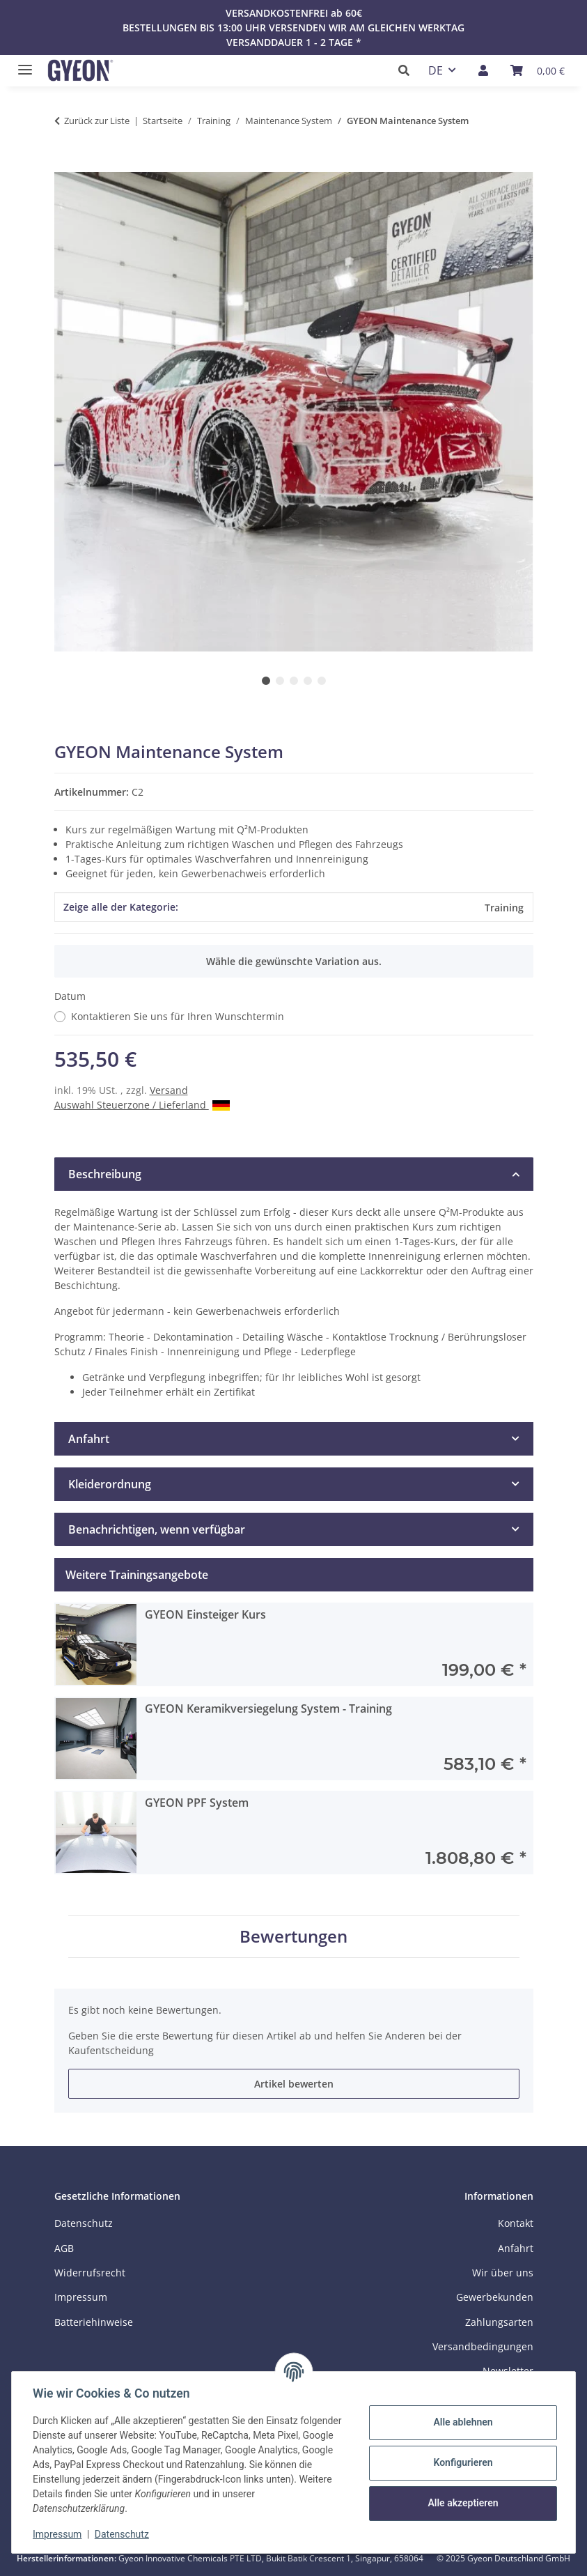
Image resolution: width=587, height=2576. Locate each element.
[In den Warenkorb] (65, 164)
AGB (64, 2248)
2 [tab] (280, 681)
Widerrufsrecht (89, 2272)
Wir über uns (502, 2272)
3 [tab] (294, 681)
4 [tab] (308, 681)
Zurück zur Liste (97, 120)
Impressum (58, 2534)
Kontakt (515, 2223)
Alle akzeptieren (461, 2502)
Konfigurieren (461, 2462)
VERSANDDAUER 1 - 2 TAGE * (293, 42)
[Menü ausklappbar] (21, 63)
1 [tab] (266, 681)
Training (504, 907)
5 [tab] (322, 681)
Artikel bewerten (294, 2083)
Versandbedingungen (482, 2346)
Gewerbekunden (494, 2297)
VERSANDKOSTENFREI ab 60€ (294, 13)
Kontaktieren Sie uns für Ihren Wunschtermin (177, 1016)
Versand (169, 1090)
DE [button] (435, 70)
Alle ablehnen (461, 2422)
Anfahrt (515, 2248)
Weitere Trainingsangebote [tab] (136, 1574)
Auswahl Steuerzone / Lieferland (142, 1104)
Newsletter (508, 2370)
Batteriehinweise (93, 2322)
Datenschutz (123, 2534)
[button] (407, 70)
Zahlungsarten (499, 2322)
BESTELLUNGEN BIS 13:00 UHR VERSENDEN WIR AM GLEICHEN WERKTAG (293, 27)
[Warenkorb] (537, 70)
